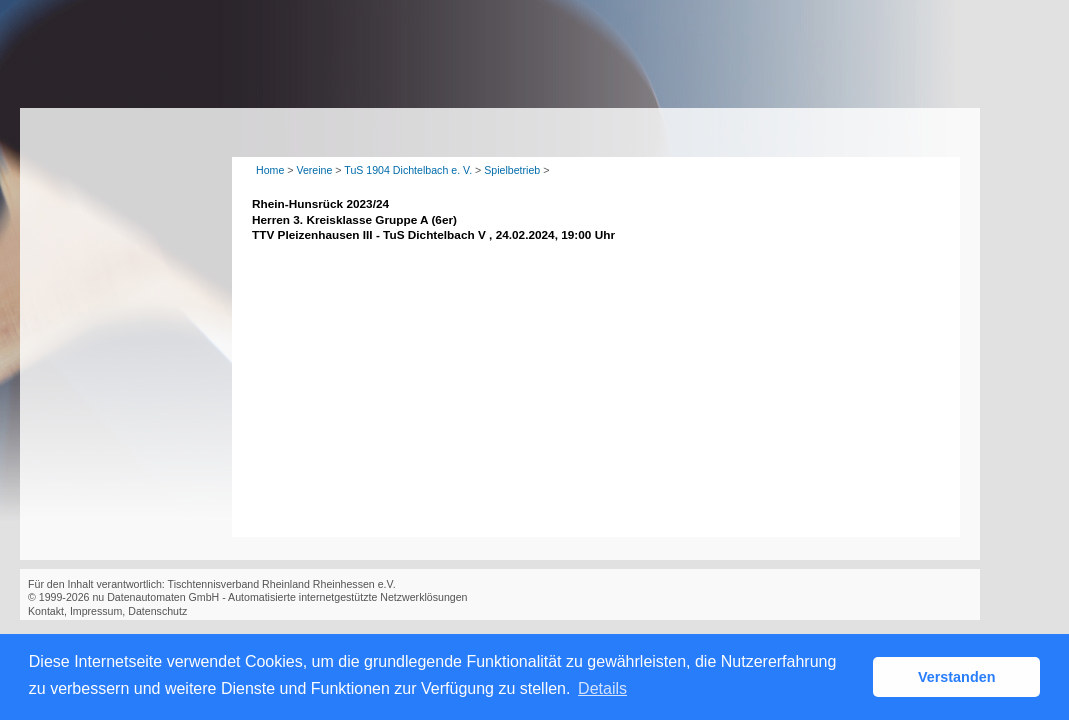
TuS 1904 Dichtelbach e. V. (408, 170)
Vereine (314, 170)
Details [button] (602, 688)
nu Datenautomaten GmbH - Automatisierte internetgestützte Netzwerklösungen (279, 597)
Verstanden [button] (957, 677)
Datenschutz (157, 611)
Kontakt (46, 611)
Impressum (96, 611)
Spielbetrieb (512, 170)
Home (270, 170)
